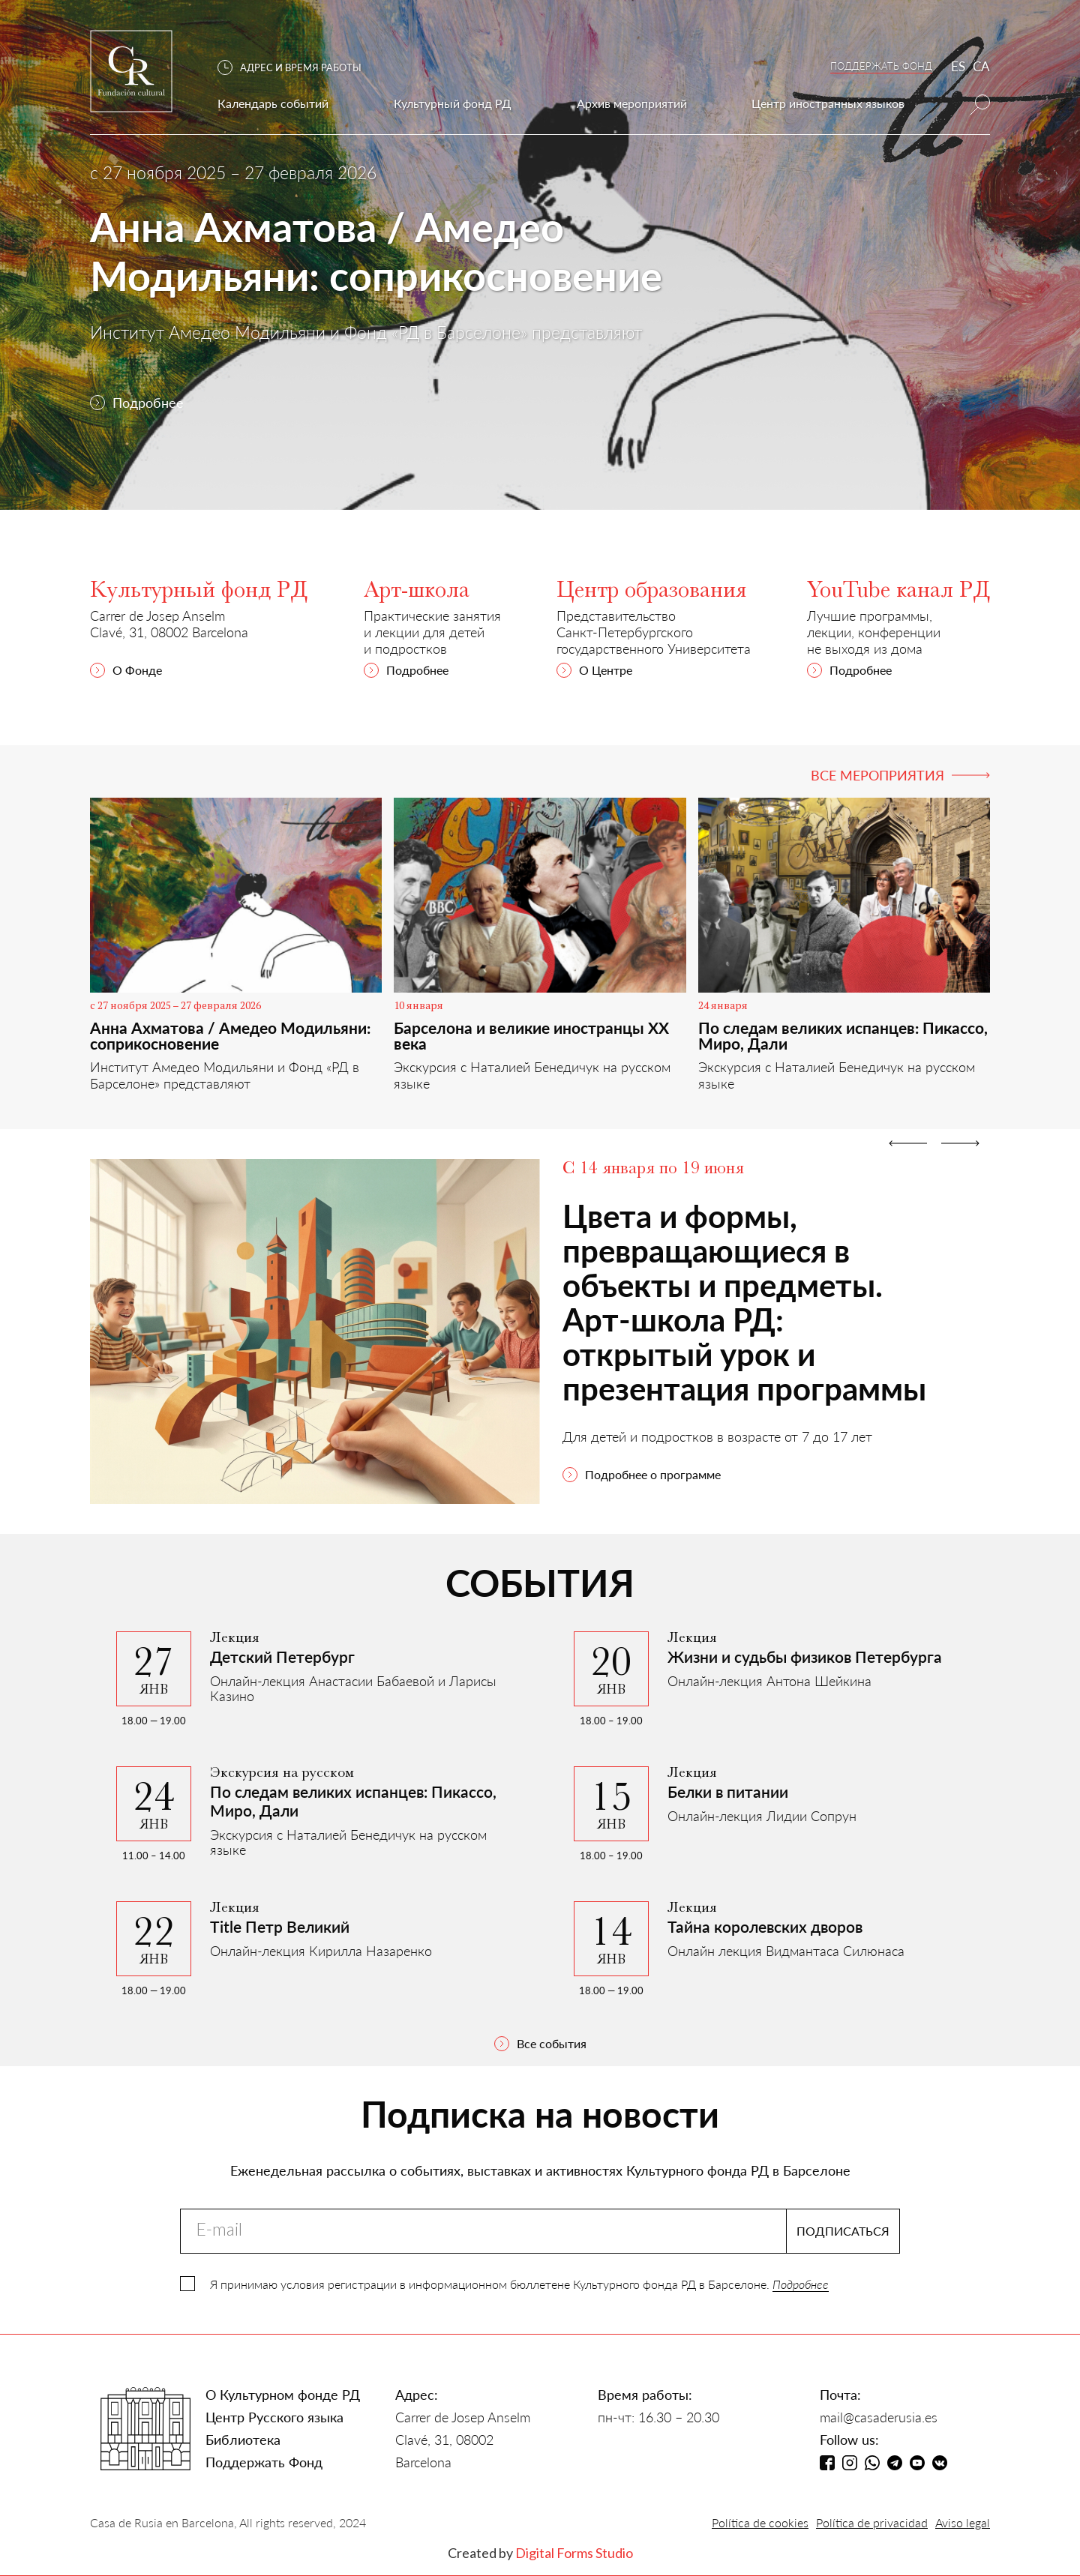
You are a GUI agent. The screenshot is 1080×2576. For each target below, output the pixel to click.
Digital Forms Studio (574, 2553)
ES (958, 66)
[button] (297, 68)
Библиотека (243, 2439)
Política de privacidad (872, 2522)
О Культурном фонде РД (283, 2394)
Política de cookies (760, 2522)
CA (981, 66)
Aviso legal (962, 2522)
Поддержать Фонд (264, 2462)
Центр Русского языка (275, 2417)
